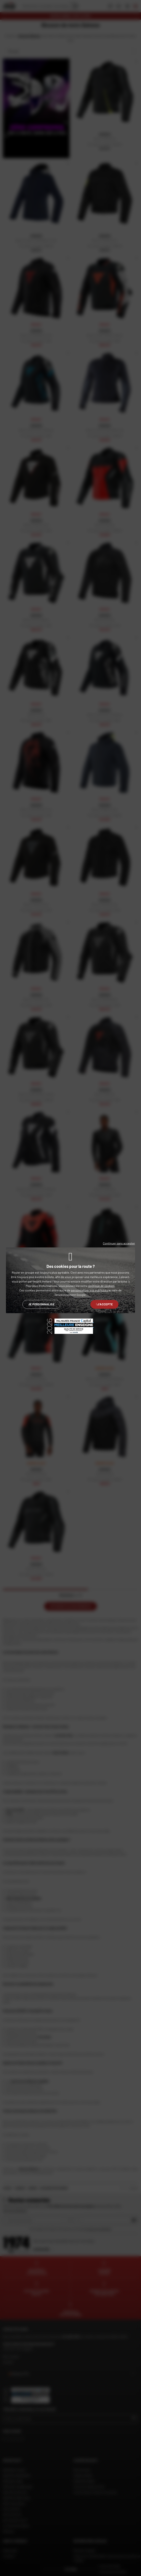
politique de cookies (101, 1286)
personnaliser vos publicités (89, 1290)
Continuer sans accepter (119, 1243)
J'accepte (104, 1304)
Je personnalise (41, 1304)
